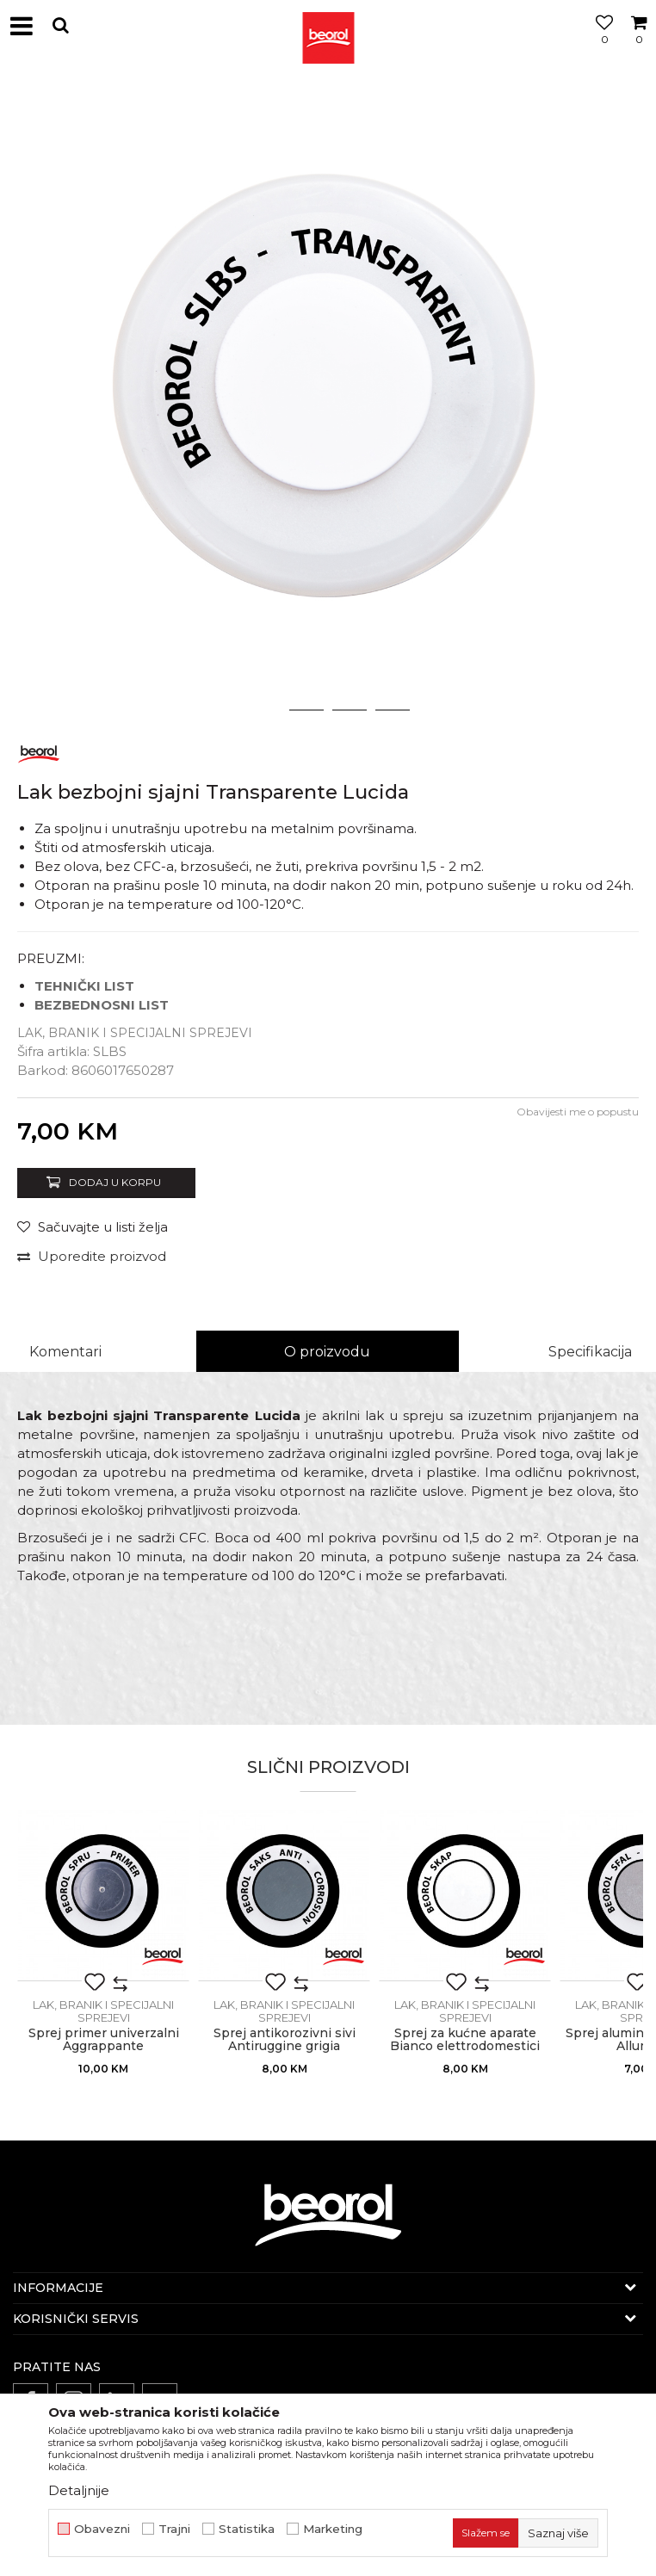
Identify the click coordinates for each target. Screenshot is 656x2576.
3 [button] (350, 710)
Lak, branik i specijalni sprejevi (134, 1033)
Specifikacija (590, 1352)
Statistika (247, 2529)
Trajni (174, 2529)
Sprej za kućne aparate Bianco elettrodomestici (465, 2040)
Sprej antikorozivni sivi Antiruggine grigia (285, 2040)
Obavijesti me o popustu (578, 1111)
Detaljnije (78, 2490)
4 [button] (392, 710)
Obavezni (102, 2529)
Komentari (65, 1352)
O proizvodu (327, 1352)
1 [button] (263, 710)
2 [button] (307, 710)
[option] (328, 401)
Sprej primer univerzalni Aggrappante (103, 2040)
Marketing (332, 2529)
